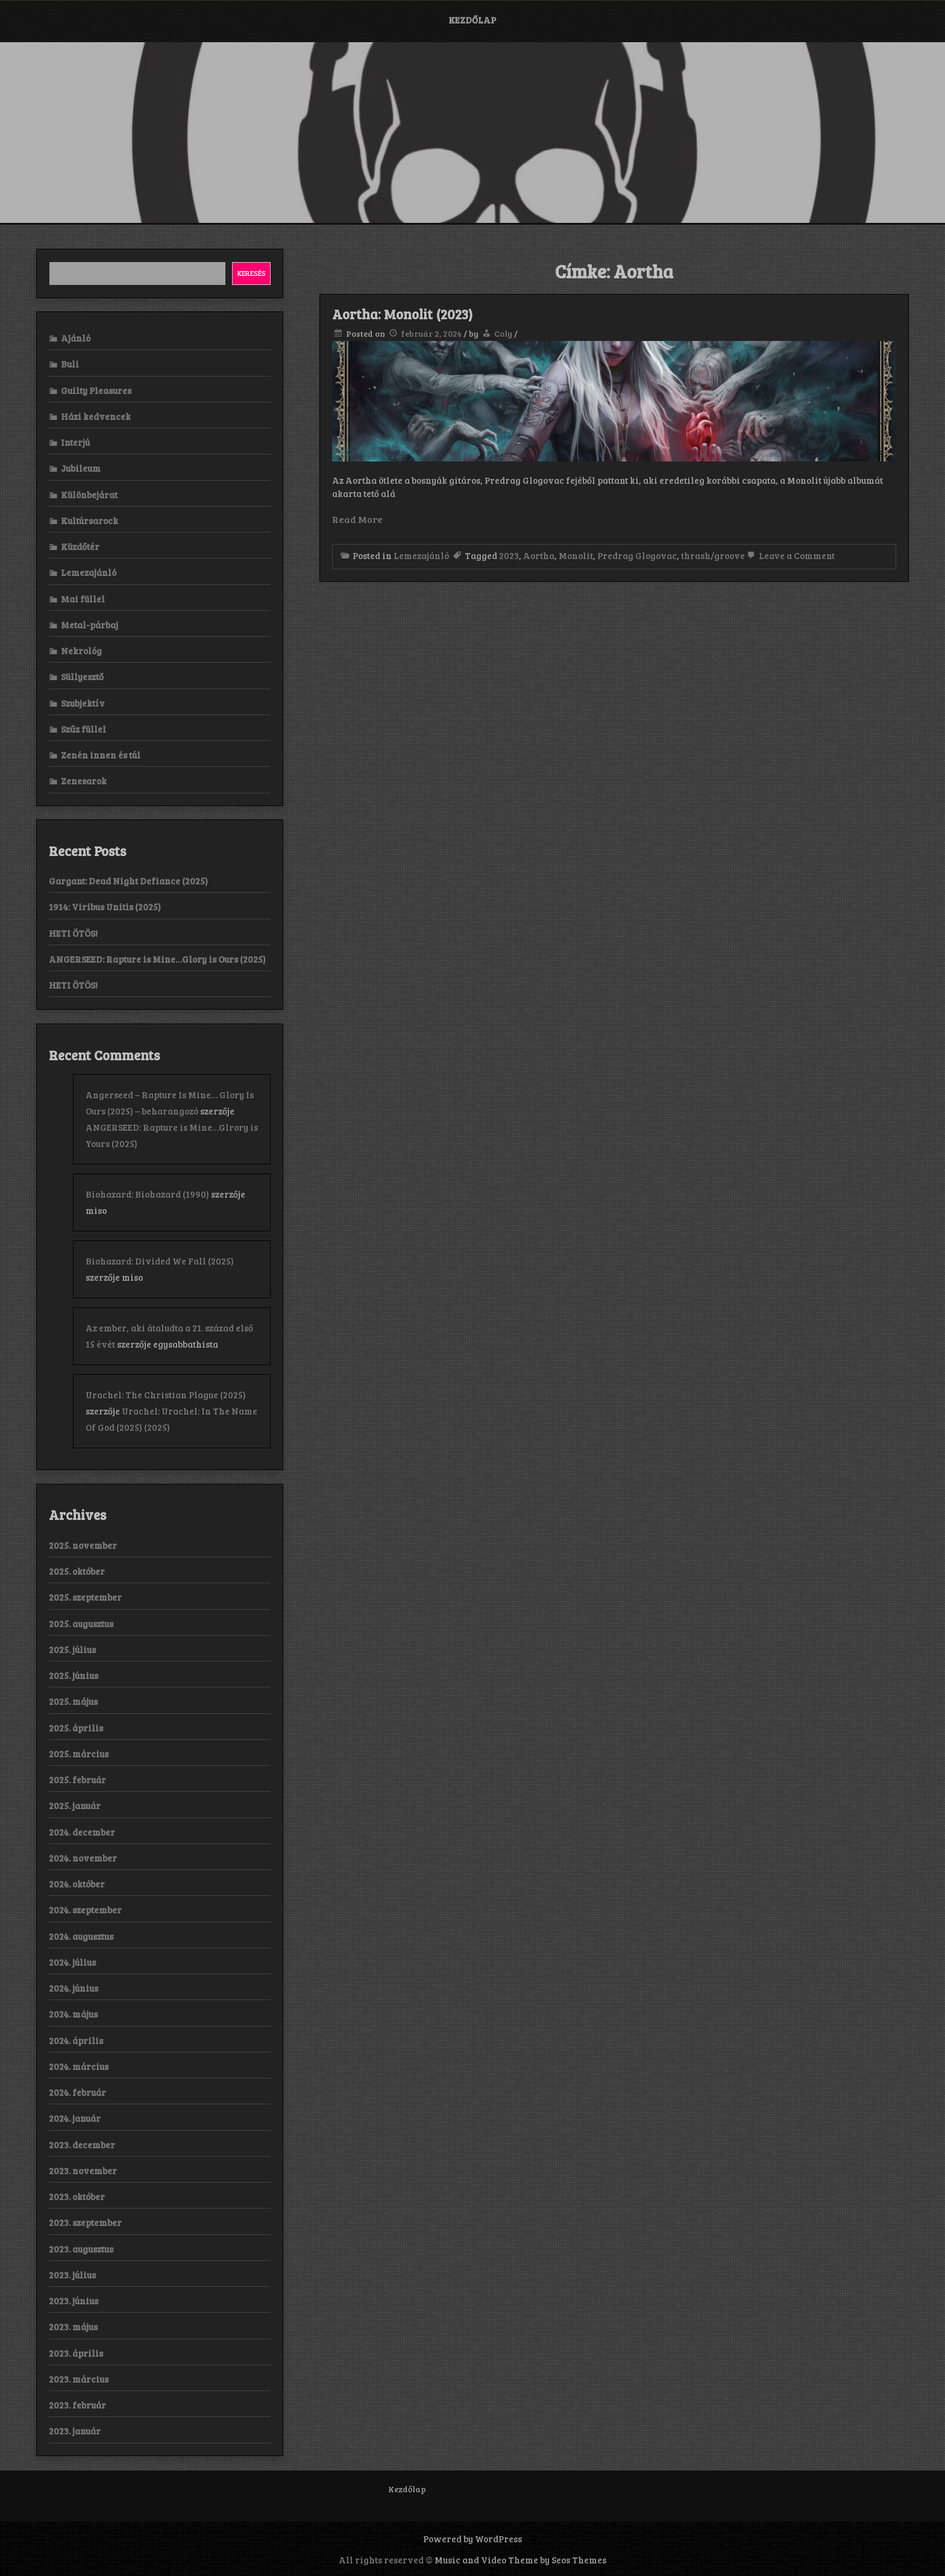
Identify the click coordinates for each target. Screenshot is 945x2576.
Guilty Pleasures (96, 390)
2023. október (77, 2196)
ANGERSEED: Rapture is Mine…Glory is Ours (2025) (157, 959)
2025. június (73, 1675)
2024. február (77, 2092)
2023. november (83, 2171)
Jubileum (81, 468)
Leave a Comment (790, 555)
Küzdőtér (80, 546)
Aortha (538, 555)
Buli (70, 364)
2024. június (73, 1988)
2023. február (77, 2405)
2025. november (83, 1545)
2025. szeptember (85, 1597)
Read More (357, 519)
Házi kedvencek (96, 416)
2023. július (72, 2275)
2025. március (78, 1754)
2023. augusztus (81, 2249)
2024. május (73, 2014)
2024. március (78, 2066)
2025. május (73, 1701)
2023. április (76, 2353)
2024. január (75, 2118)
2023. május (73, 2327)
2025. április (76, 1728)
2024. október (77, 1884)
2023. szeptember (85, 2222)
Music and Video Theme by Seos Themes (520, 2560)
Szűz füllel (83, 729)
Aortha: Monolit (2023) (402, 314)
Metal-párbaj (89, 625)
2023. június (73, 2301)
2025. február (77, 1780)
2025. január (75, 1805)
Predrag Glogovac (637, 555)
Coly (503, 333)
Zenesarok (84, 781)
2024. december (82, 1832)
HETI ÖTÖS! (73, 933)
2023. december (82, 2145)
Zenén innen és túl (100, 755)
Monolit (576, 555)
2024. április (76, 2040)
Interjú (75, 442)
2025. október (77, 1571)
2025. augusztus (81, 1624)
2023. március (78, 2379)
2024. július (72, 1962)
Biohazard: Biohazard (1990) (147, 1194)
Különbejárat (89, 495)
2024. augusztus (81, 1936)
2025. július (72, 1649)
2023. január (75, 2431)
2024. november (83, 1858)
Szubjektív (83, 703)
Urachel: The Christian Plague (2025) (166, 1395)
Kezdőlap (472, 20)
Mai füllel (83, 599)
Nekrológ (81, 651)
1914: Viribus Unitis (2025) (105, 907)
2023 (509, 555)
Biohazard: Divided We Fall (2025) (160, 1261)
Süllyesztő (82, 677)
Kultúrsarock (89, 520)
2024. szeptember (85, 1910)
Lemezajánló (421, 555)
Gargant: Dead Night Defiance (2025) (128, 881)
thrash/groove (713, 555)
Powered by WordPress (472, 2539)
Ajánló (75, 338)
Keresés (251, 273)
